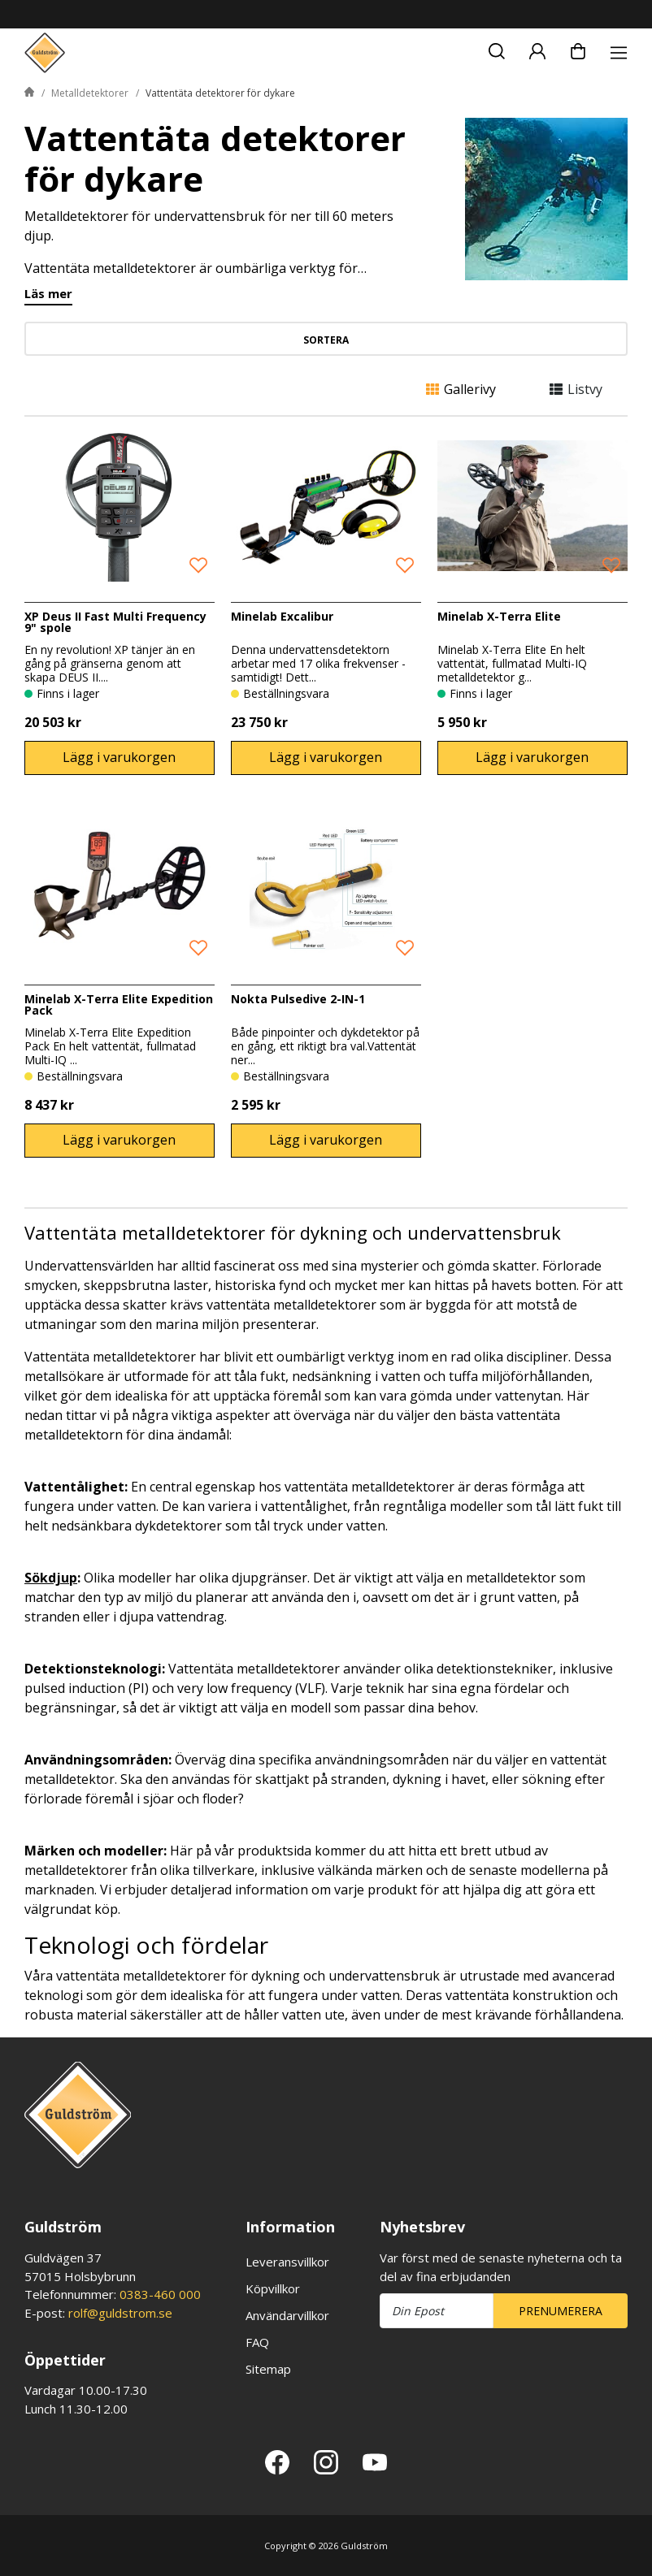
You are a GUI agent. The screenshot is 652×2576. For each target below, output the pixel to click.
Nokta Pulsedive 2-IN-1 (298, 999)
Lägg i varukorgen (119, 757)
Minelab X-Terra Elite (499, 616)
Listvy (576, 389)
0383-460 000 (160, 2294)
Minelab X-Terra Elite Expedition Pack (118, 1004)
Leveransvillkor (287, 2261)
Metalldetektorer (89, 93)
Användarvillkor (287, 2315)
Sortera (326, 340)
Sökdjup (50, 1578)
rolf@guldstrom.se (120, 2313)
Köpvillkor (273, 2288)
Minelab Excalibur (282, 616)
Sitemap (268, 2369)
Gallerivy (461, 389)
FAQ (257, 2342)
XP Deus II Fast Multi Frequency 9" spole (115, 621)
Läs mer (48, 294)
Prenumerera (560, 2310)
